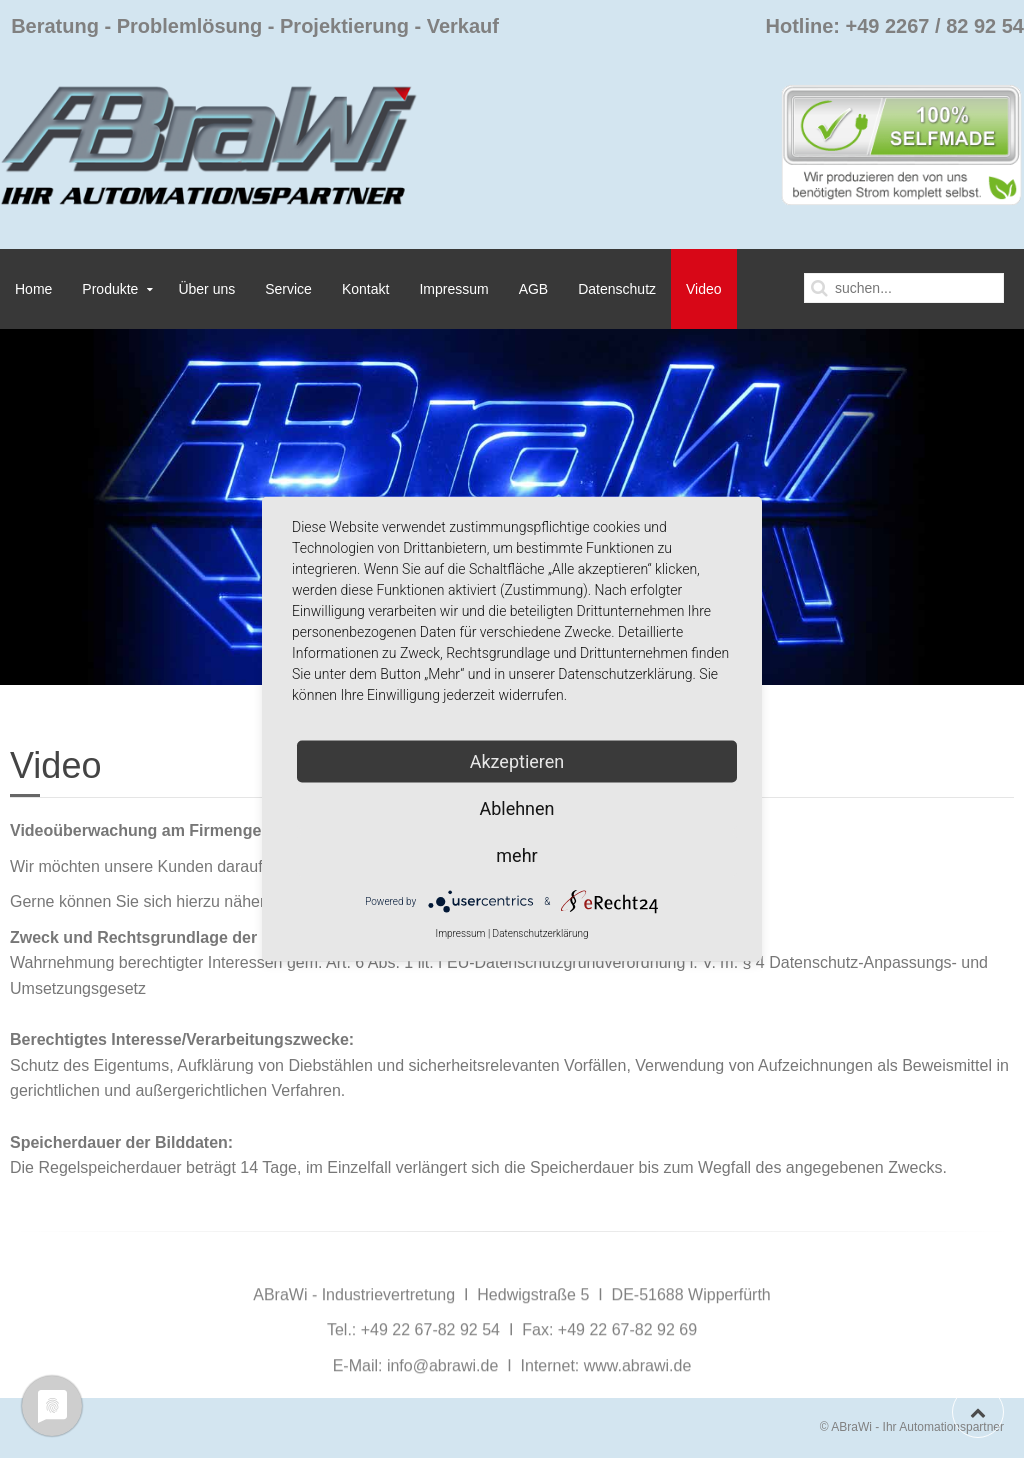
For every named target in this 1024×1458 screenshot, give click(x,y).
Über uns (206, 289)
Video (704, 289)
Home (33, 289)
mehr (516, 855)
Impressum (453, 289)
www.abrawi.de (638, 1395)
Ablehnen (516, 808)
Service (288, 289)
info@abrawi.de (442, 1395)
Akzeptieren (517, 761)
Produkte (110, 289)
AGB (534, 289)
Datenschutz (617, 289)
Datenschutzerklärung (541, 933)
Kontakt (365, 289)
